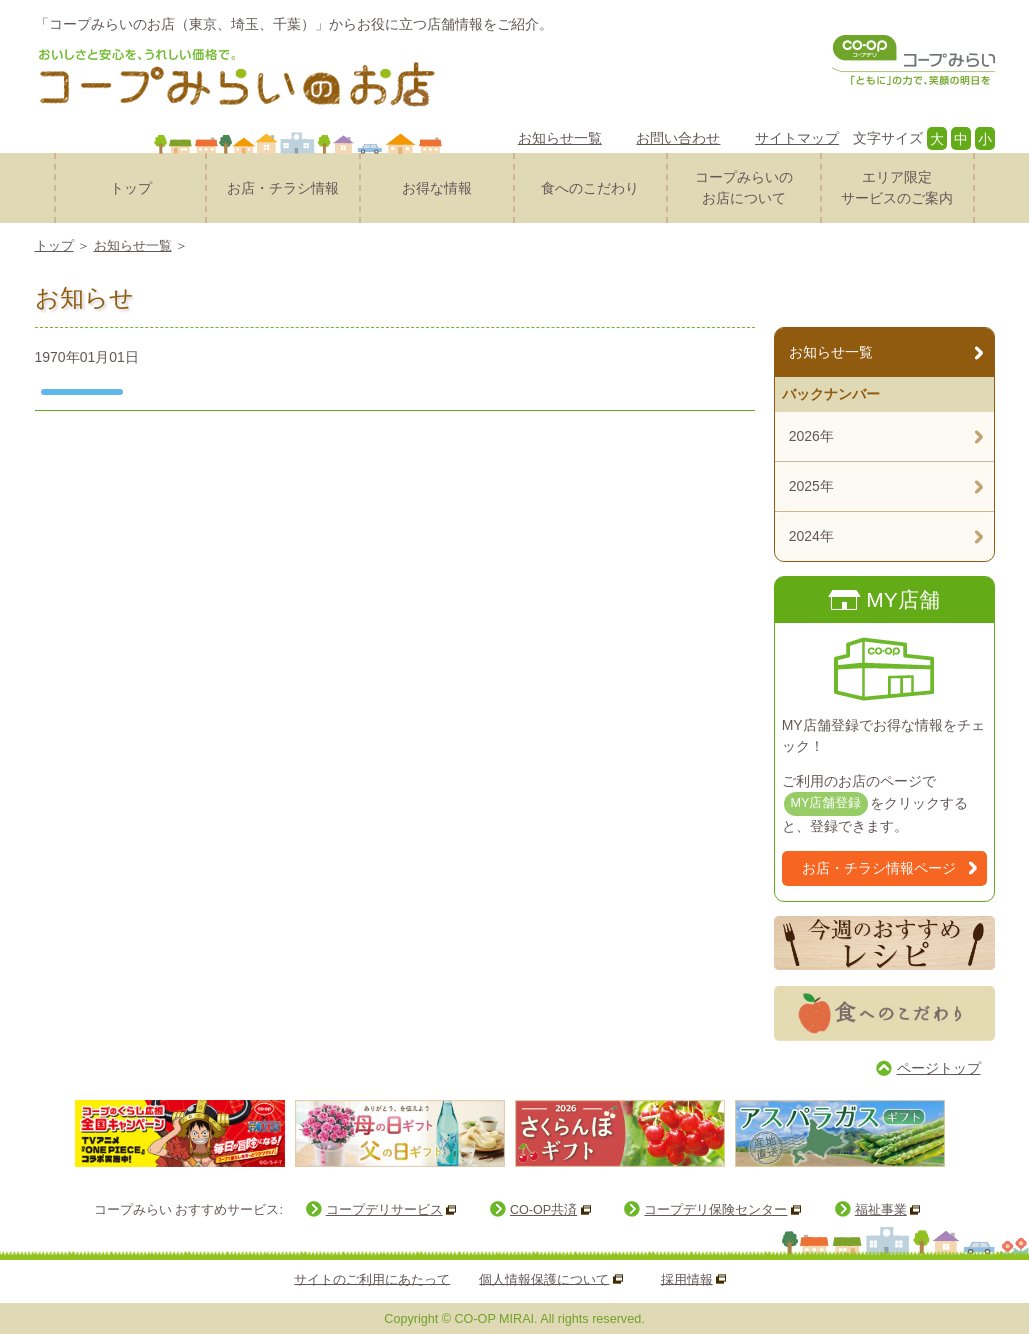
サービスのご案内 (898, 186)
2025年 (811, 486)
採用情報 (687, 1279)
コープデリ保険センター (715, 1210)
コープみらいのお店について (744, 187)
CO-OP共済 (543, 1210)
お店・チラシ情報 (283, 188)
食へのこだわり (590, 188)
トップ (131, 188)
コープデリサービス (384, 1210)
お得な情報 (437, 188)
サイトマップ (797, 138)
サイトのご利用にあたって (372, 1279)
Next (968, 1132)
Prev (54, 1132)
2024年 (811, 536)
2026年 (811, 436)
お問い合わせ (678, 138)
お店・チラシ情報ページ (879, 868)
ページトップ (939, 1068)
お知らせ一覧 (560, 138)
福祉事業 (881, 1210)
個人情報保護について (544, 1279)
